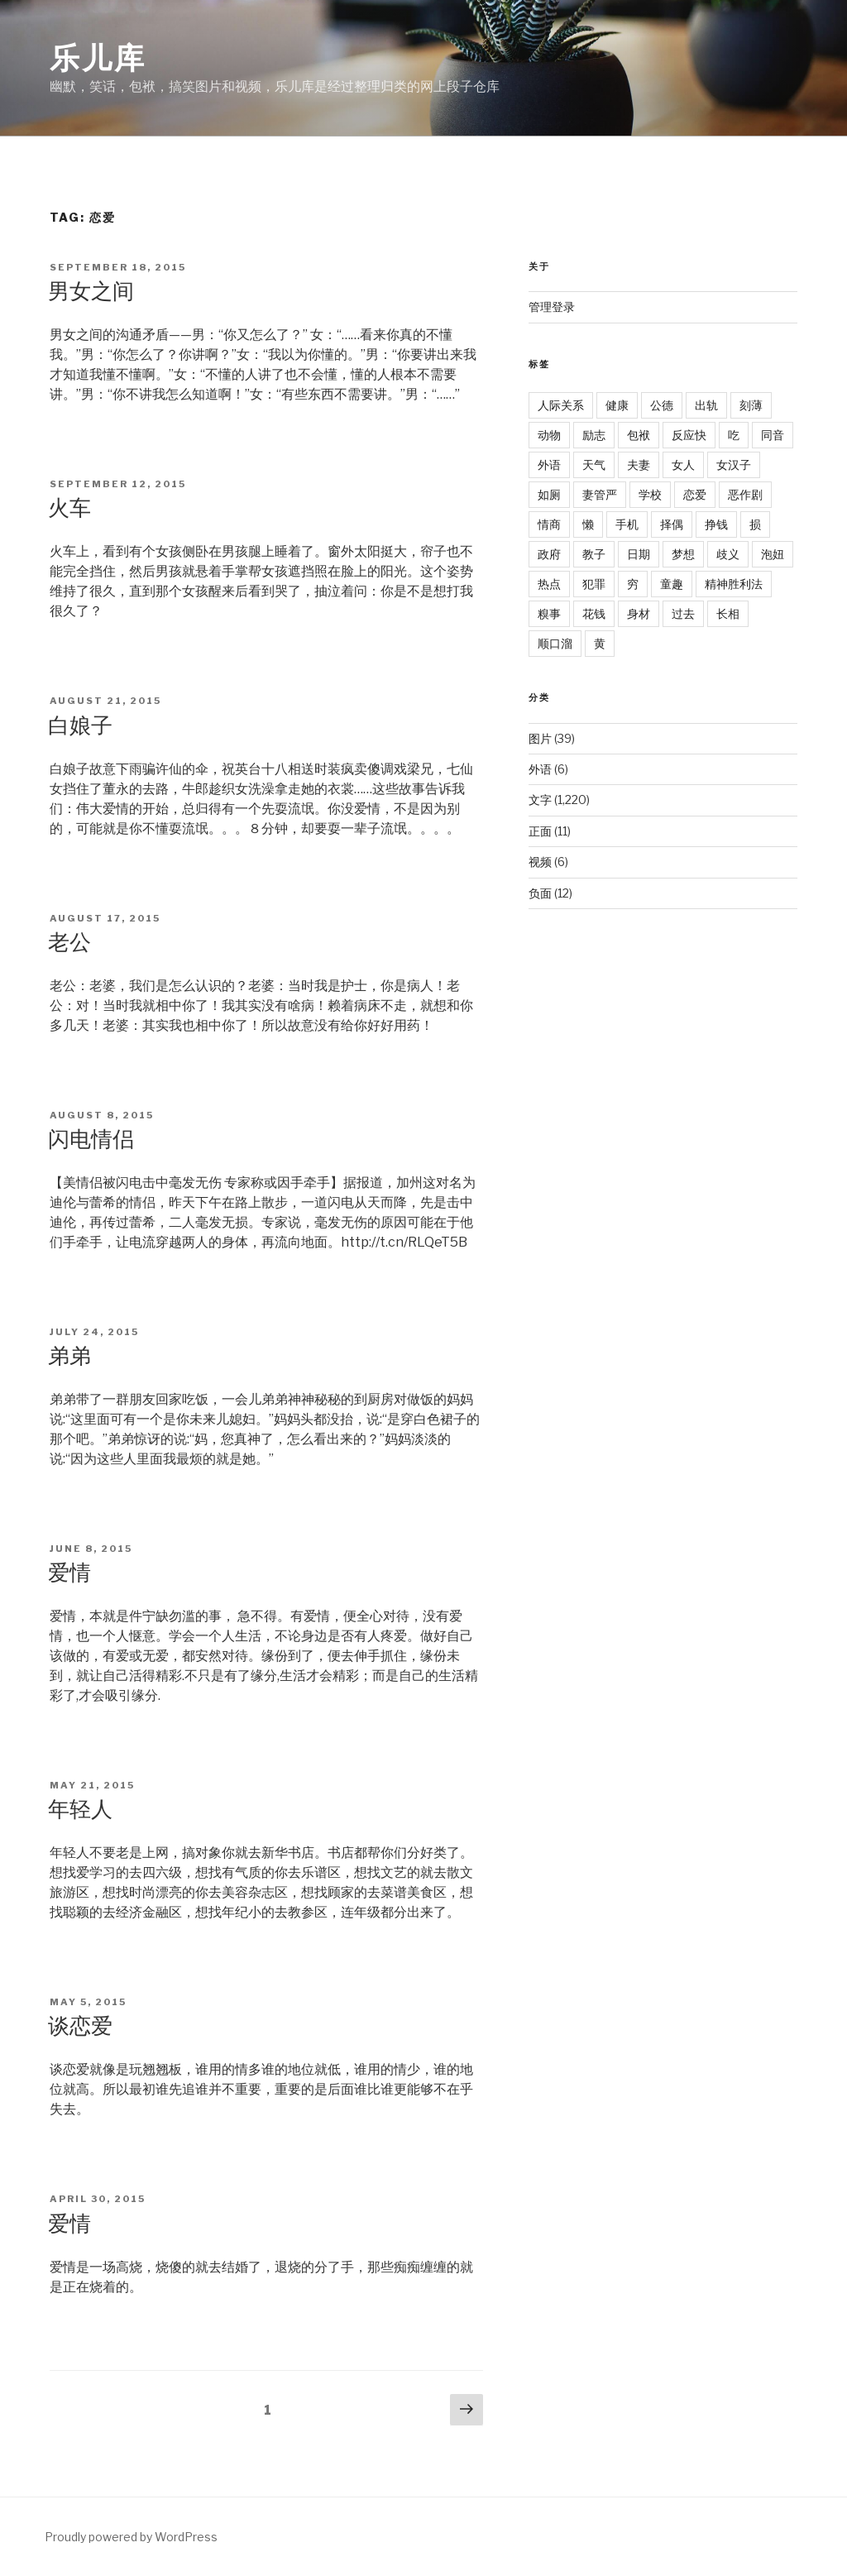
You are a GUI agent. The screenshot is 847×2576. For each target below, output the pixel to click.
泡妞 (772, 554)
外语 (549, 464)
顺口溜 (555, 643)
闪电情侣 (91, 1139)
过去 (683, 613)
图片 (540, 738)
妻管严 (599, 494)
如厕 (549, 494)
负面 (540, 893)
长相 (727, 613)
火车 (69, 507)
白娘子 (80, 725)
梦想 (683, 554)
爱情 (69, 1572)
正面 (540, 831)
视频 (540, 862)
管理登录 (552, 306)
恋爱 (694, 494)
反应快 (689, 435)
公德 (661, 405)
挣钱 (716, 524)
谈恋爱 (80, 2025)
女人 (683, 464)
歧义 (727, 554)
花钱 (593, 613)
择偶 (671, 524)
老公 (69, 942)
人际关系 (561, 405)
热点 (549, 584)
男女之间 (91, 291)
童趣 (671, 584)
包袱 (638, 435)
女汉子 (733, 464)
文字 (540, 799)
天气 (593, 464)
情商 (549, 524)
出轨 (706, 405)
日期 (638, 554)
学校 (650, 494)
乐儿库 (98, 58)
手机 (627, 524)
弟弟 (69, 1355)
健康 (617, 405)
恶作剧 (745, 494)
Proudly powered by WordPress (131, 2537)
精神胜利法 (734, 584)
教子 (593, 554)
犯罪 (593, 584)
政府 (549, 554)
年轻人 (80, 1809)
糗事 (549, 613)
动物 (549, 435)
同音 (772, 435)
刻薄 (751, 405)
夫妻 (638, 464)
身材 (638, 613)
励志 (593, 435)
